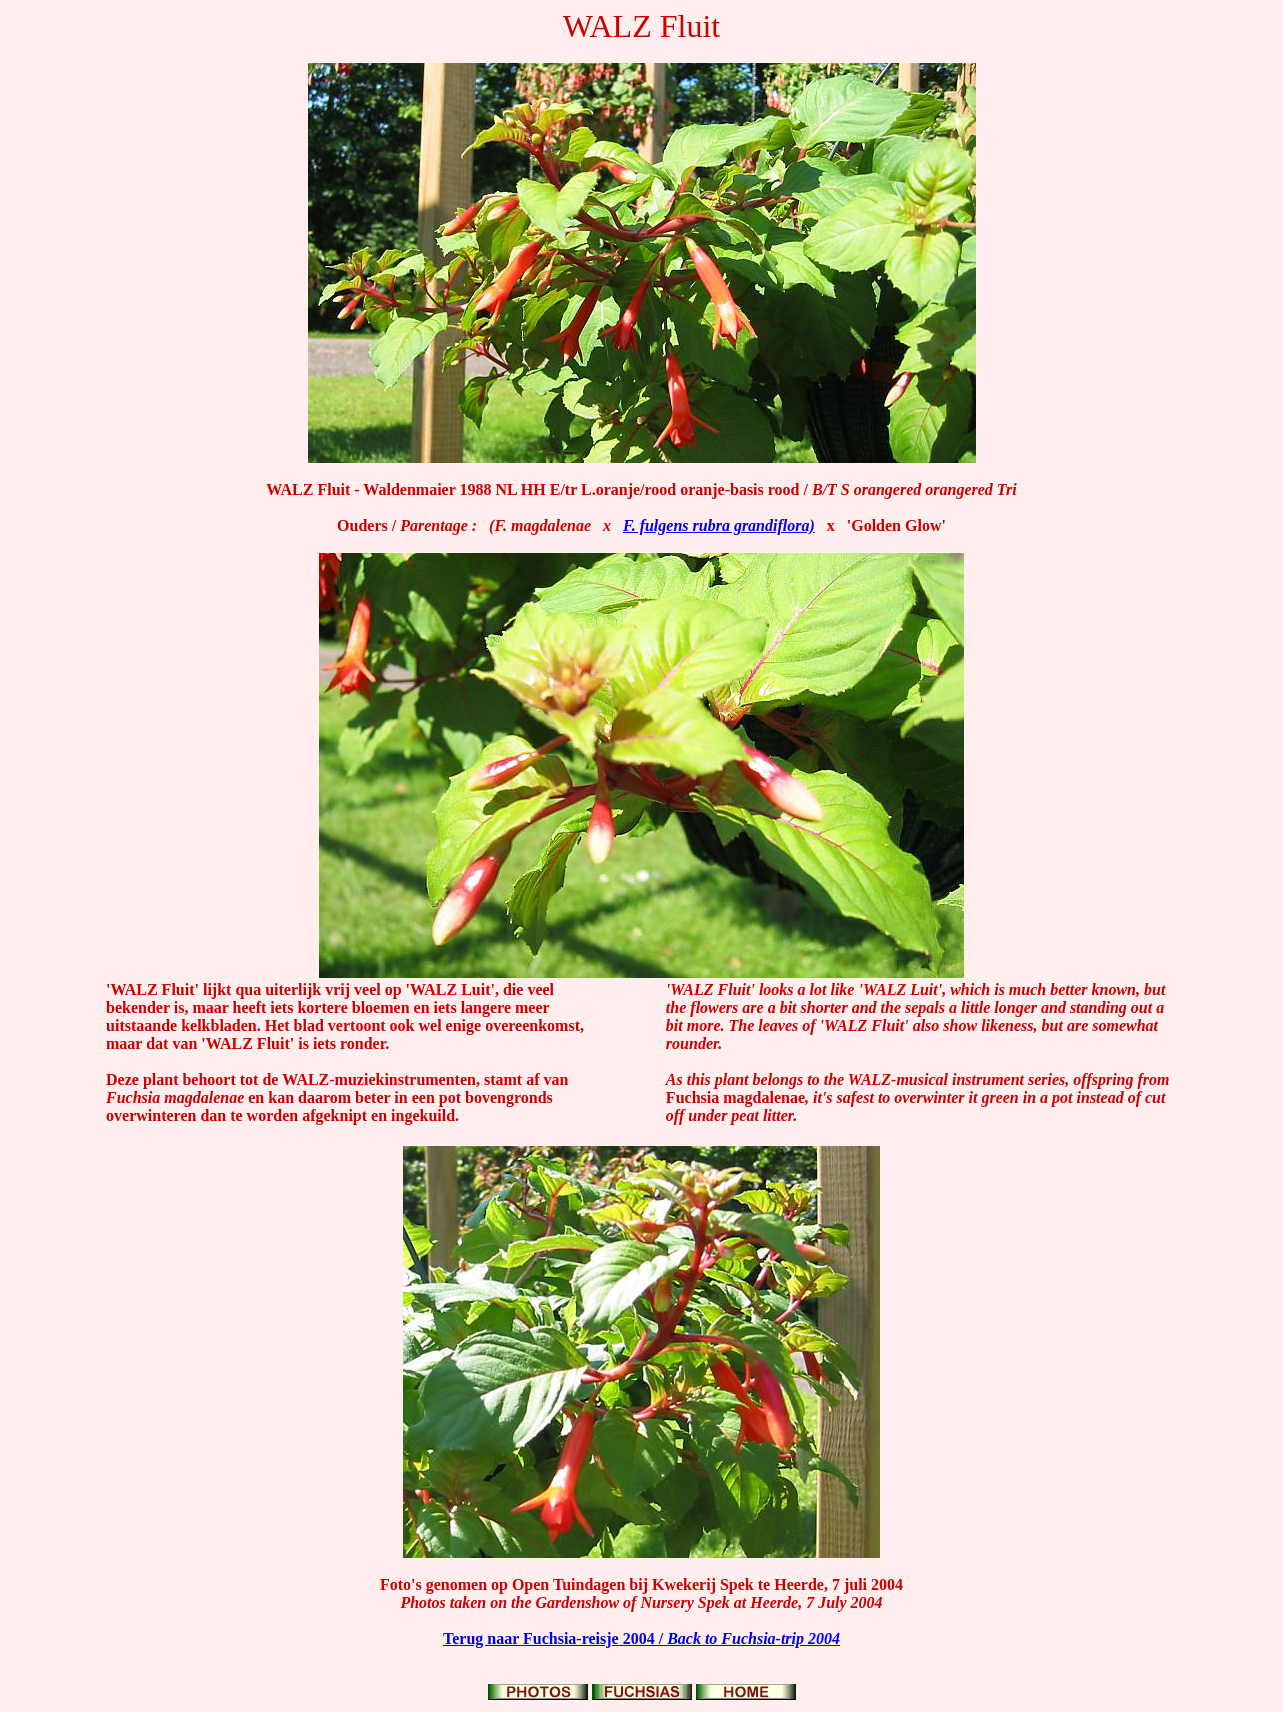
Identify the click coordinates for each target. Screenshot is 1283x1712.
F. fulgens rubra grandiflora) (719, 525)
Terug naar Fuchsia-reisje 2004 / (641, 1638)
